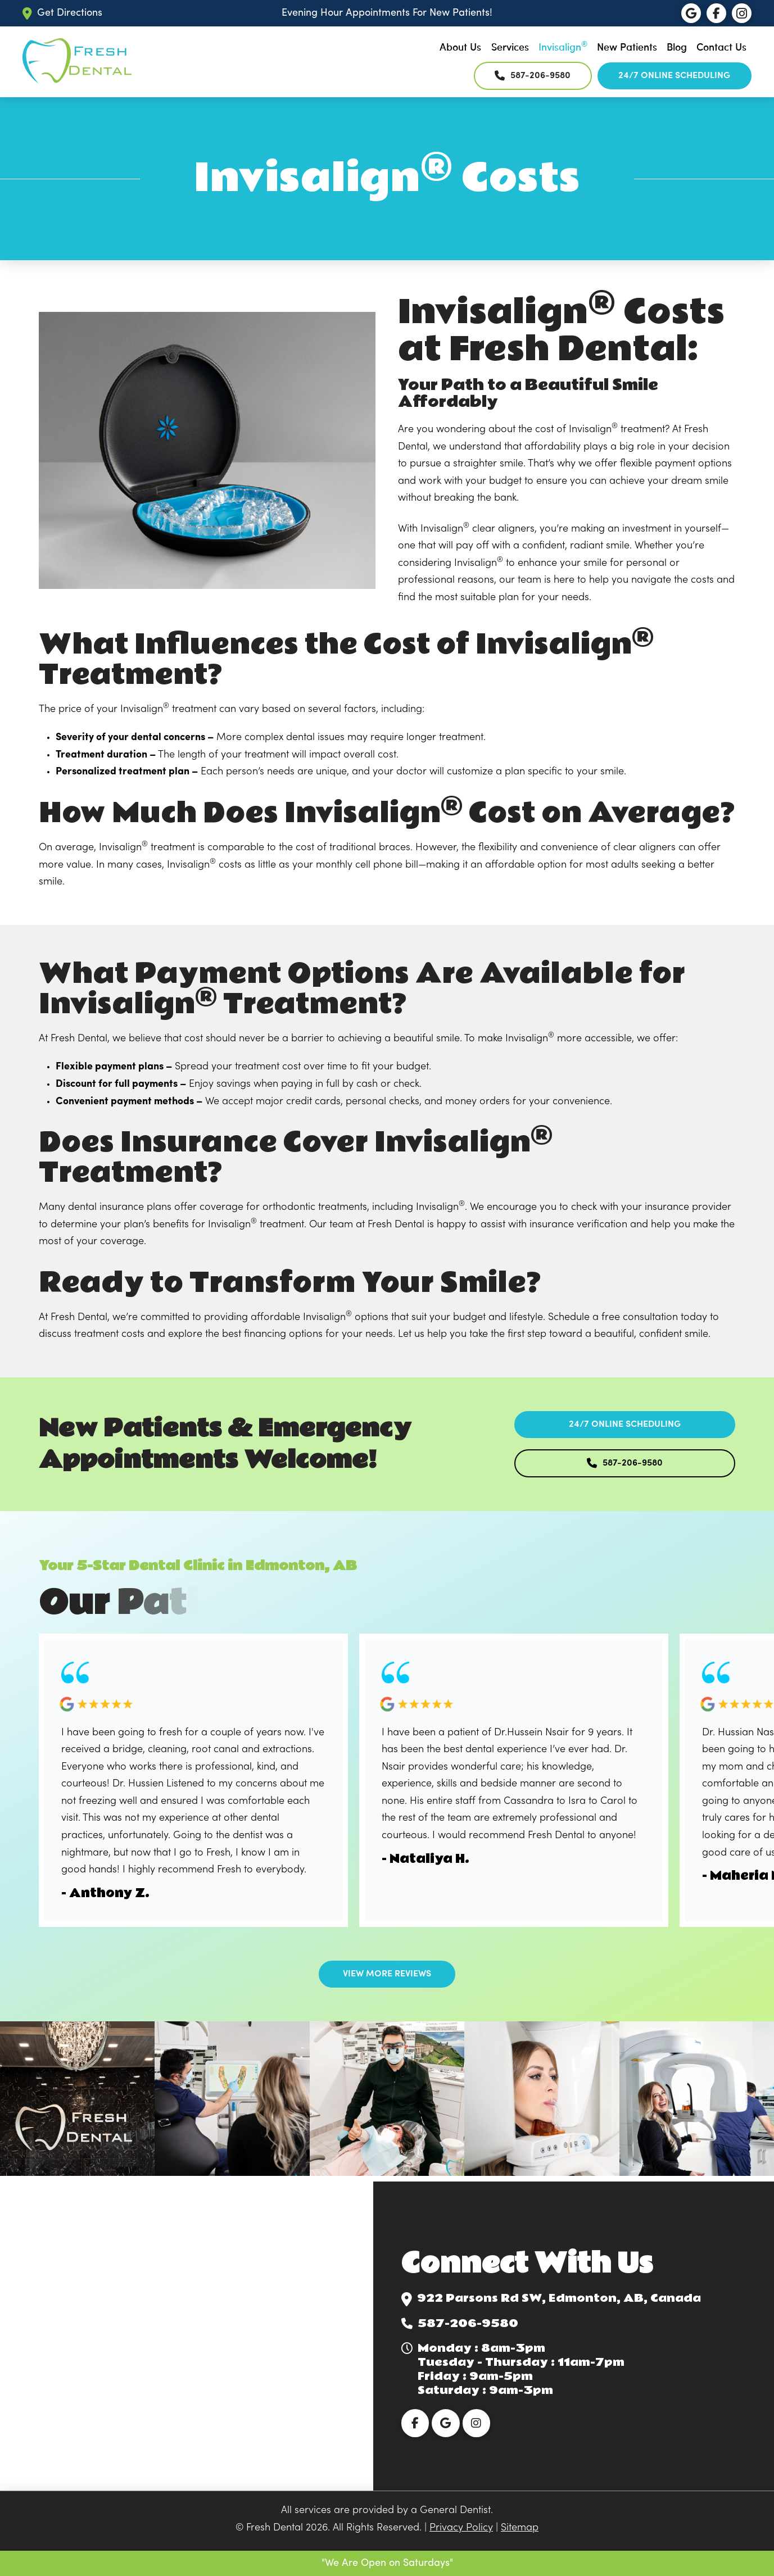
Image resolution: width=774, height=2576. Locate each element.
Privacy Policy (461, 2528)
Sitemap (519, 2528)
